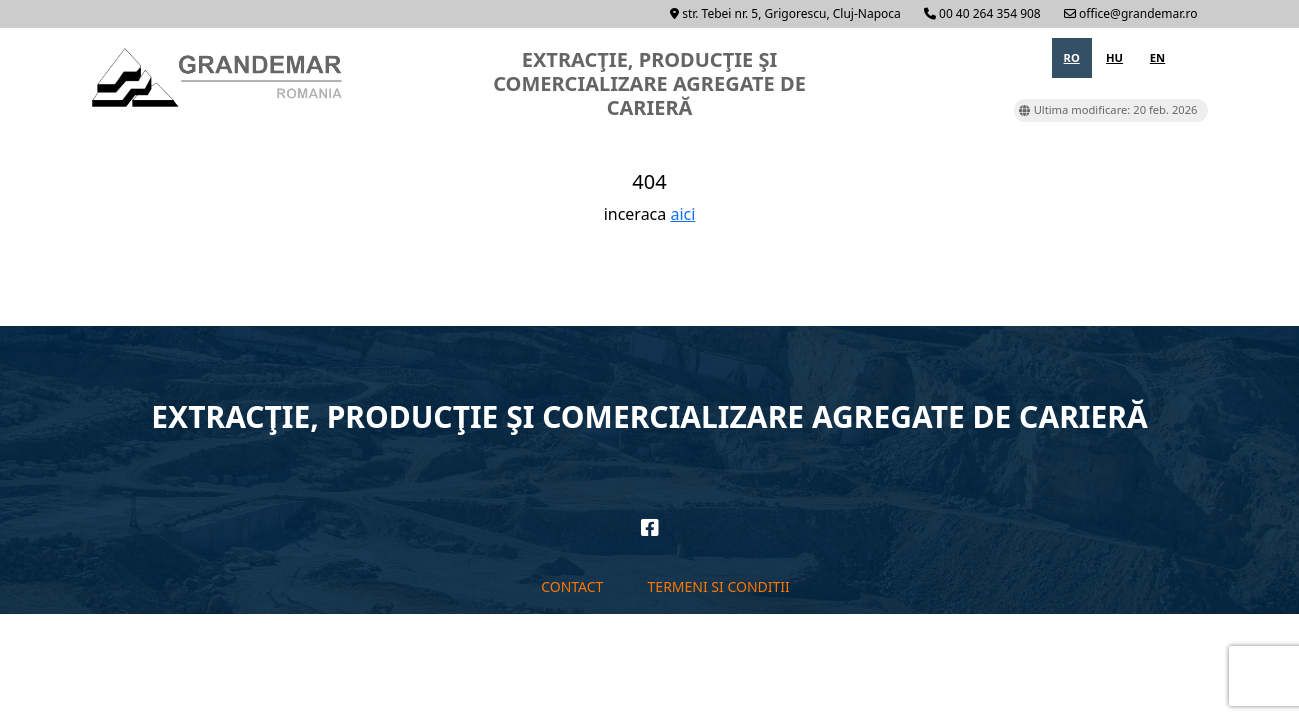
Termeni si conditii (719, 586)
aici (682, 214)
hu (1114, 57)
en (1157, 57)
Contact (572, 586)
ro (1072, 57)
